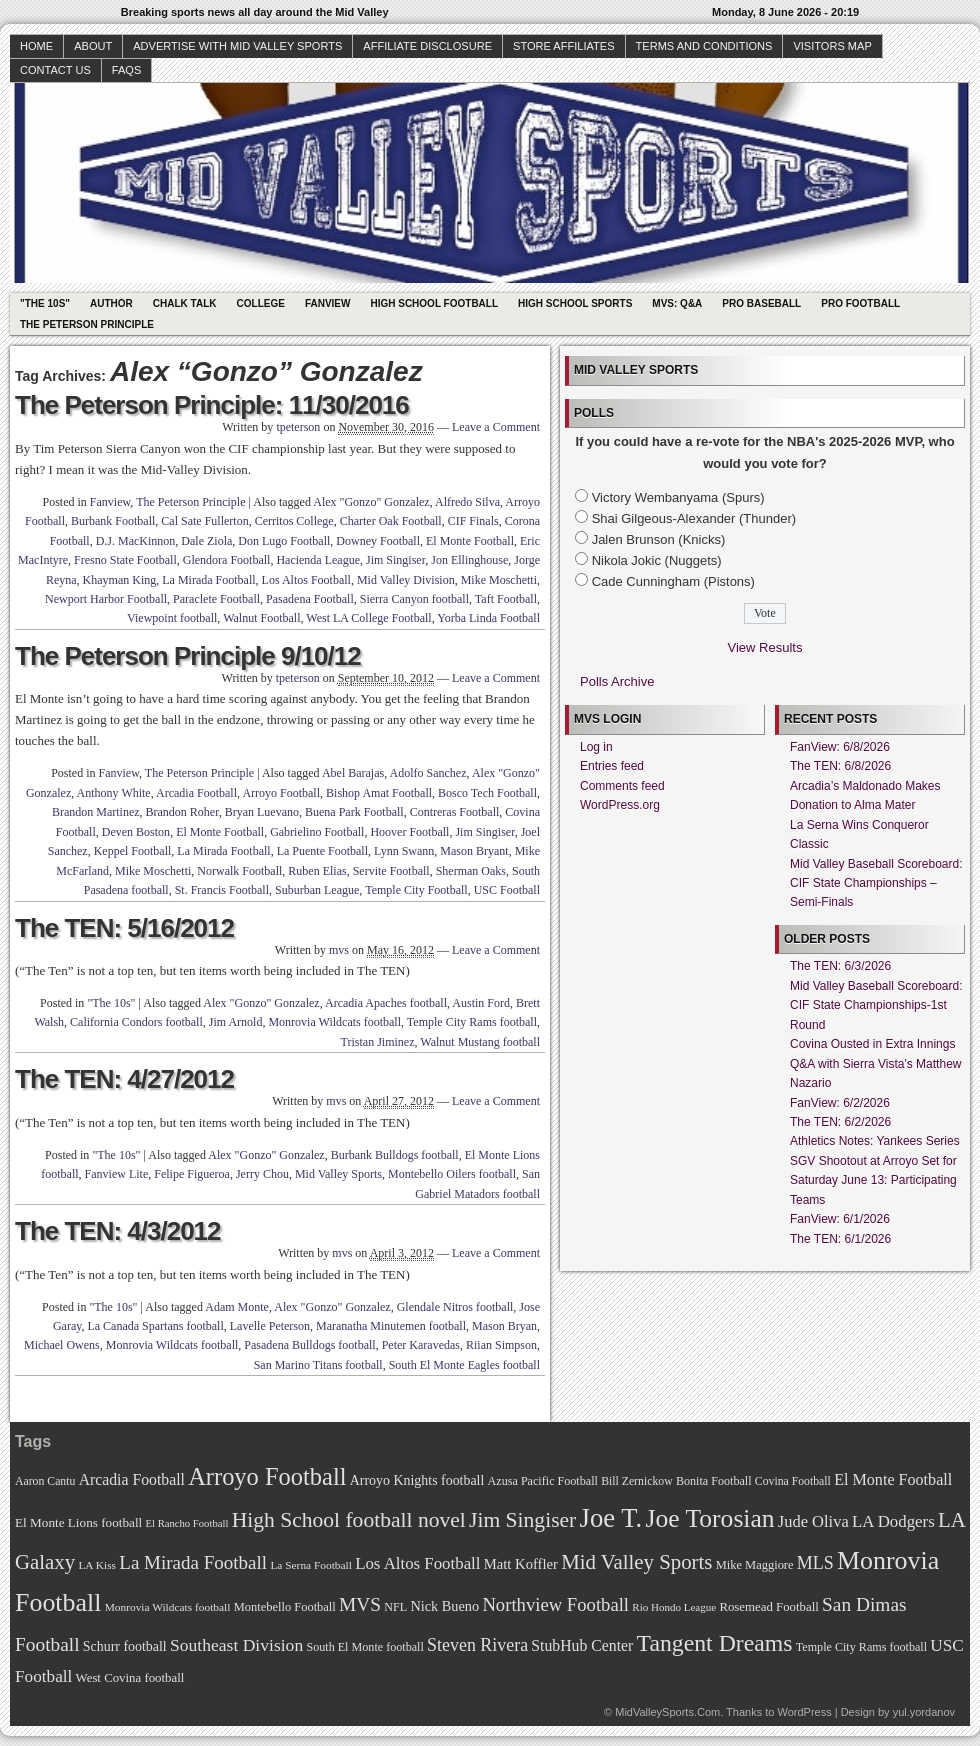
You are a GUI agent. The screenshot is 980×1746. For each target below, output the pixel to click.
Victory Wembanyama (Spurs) (678, 497)
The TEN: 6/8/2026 (840, 766)
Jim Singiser (395, 560)
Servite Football (391, 871)
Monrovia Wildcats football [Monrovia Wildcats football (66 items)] (168, 1607)
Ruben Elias (317, 871)
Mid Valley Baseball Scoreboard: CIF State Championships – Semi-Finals (876, 883)
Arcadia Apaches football (386, 1003)
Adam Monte (237, 1307)
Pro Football (860, 303)
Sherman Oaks (471, 871)
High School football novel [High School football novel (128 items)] (349, 1520)
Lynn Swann (404, 851)
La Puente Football (322, 851)
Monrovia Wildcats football (334, 1022)
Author (111, 303)
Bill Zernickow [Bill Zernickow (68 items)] (636, 1481)
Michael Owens (62, 1345)
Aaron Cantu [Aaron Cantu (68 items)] (45, 1481)
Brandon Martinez (96, 812)
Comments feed (622, 786)
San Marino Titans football (318, 1365)
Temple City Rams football (472, 1022)
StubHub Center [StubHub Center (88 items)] (582, 1645)
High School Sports (575, 303)
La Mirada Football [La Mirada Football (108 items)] (193, 1562)
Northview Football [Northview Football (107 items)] (555, 1604)
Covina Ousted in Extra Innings (872, 1044)
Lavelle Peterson (270, 1326)
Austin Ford (481, 1003)
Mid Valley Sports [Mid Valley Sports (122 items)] (636, 1562)
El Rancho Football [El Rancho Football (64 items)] (187, 1523)
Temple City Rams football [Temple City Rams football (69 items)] (861, 1647)
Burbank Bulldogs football (395, 1155)
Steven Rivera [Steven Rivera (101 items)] (477, 1645)
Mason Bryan (504, 1326)
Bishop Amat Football (379, 793)
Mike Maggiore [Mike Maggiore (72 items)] (755, 1565)
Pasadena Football (310, 599)
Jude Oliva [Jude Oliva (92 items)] (813, 1521)
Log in (596, 747)
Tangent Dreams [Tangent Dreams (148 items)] (715, 1643)
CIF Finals (473, 521)
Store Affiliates (564, 46)
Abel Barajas (353, 773)
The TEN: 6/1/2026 (840, 1239)
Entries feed (612, 766)
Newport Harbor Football (106, 599)
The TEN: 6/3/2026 (840, 966)
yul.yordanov (924, 1712)
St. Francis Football (222, 890)
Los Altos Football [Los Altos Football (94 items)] (417, 1563)
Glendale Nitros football (455, 1307)
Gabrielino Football (317, 832)
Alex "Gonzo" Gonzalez (371, 502)
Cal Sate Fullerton (204, 521)
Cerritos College (294, 521)
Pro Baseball (761, 303)
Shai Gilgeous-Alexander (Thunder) (694, 518)
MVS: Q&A (677, 303)
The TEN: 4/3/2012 (118, 1231)
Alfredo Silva (467, 502)
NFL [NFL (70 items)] (395, 1607)
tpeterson (298, 427)
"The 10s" (45, 303)
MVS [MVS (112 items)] (360, 1604)
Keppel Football (133, 851)
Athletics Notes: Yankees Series (875, 1141)
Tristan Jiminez (378, 1042)
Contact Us (55, 70)
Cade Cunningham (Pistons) (673, 581)
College (261, 303)
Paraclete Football (216, 599)
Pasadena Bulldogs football (309, 1345)
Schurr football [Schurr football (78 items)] (125, 1646)
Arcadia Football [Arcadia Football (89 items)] (132, 1479)
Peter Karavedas (421, 1345)
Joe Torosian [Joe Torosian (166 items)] (709, 1518)
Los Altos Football (306, 580)
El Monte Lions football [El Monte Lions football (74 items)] (78, 1522)
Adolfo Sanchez (428, 773)
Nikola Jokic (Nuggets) (657, 560)
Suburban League (317, 890)
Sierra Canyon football (414, 599)
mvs (339, 950)
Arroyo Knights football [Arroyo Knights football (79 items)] (417, 1480)
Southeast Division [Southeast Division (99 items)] (236, 1645)
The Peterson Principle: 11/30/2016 (212, 405)
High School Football (434, 303)
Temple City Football (416, 890)
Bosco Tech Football (487, 793)
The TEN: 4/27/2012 (124, 1079)
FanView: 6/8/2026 (840, 747)
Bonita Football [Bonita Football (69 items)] (714, 1481)
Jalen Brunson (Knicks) (659, 539)
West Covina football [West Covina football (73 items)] (130, 1678)
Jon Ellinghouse (469, 560)
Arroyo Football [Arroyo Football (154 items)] (267, 1476)
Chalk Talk (185, 303)
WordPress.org (620, 805)
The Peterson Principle (87, 324)
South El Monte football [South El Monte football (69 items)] (364, 1647)
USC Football (507, 890)
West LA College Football (368, 618)
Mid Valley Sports (338, 1174)
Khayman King (120, 580)
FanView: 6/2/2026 (840, 1103)
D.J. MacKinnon (136, 541)
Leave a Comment (496, 427)
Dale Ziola (206, 541)
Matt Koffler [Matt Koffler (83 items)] (521, 1564)
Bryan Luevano (262, 812)
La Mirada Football (208, 580)
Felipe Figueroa (192, 1174)
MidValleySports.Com (667, 1712)
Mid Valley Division (406, 580)
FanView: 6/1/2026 (840, 1219)
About (93, 46)
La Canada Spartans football (155, 1326)
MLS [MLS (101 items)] (815, 1563)
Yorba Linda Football (488, 618)
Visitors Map (832, 46)
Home (36, 46)
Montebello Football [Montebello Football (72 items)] (285, 1607)
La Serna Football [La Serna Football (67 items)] (311, 1565)
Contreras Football (455, 812)
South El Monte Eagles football (464, 1365)
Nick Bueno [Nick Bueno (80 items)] (444, 1606)
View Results (765, 647)
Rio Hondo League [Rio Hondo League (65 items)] (674, 1607)
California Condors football (136, 1022)
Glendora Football (227, 560)
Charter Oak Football (391, 521)
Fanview (328, 303)
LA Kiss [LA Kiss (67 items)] (97, 1565)
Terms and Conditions (704, 46)
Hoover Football (409, 832)
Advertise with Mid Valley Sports (237, 46)
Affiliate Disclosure (427, 46)
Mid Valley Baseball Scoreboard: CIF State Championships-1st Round (876, 1005)
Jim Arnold (236, 1022)
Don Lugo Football (284, 541)
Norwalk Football (239, 871)
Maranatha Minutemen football (391, 1326)
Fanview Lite (117, 1174)
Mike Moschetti (499, 580)
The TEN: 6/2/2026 (840, 1122)
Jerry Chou (262, 1174)
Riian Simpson (501, 1345)
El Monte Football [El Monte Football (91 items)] (893, 1479)
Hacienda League (318, 560)
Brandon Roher (182, 812)
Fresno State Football (125, 560)
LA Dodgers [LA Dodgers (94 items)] (893, 1521)
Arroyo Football (281, 793)
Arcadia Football (196, 793)
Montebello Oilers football (452, 1174)
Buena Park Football (354, 812)
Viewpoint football (172, 618)
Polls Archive (617, 681)
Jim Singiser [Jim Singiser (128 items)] (522, 1520)
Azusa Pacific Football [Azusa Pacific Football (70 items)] (543, 1481)
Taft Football (506, 599)
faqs (126, 70)
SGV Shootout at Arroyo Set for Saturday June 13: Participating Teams (873, 1180)
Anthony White (114, 793)
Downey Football (378, 541)
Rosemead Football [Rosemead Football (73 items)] (768, 1607)
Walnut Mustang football (480, 1042)
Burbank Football (113, 521)
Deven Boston (136, 832)
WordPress (804, 1712)
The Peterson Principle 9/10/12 (188, 656)
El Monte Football (470, 541)
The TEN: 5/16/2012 (124, 928)
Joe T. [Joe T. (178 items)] (611, 1518)
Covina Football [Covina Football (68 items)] (793, 1481)
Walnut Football (261, 618)
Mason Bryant (474, 851)
